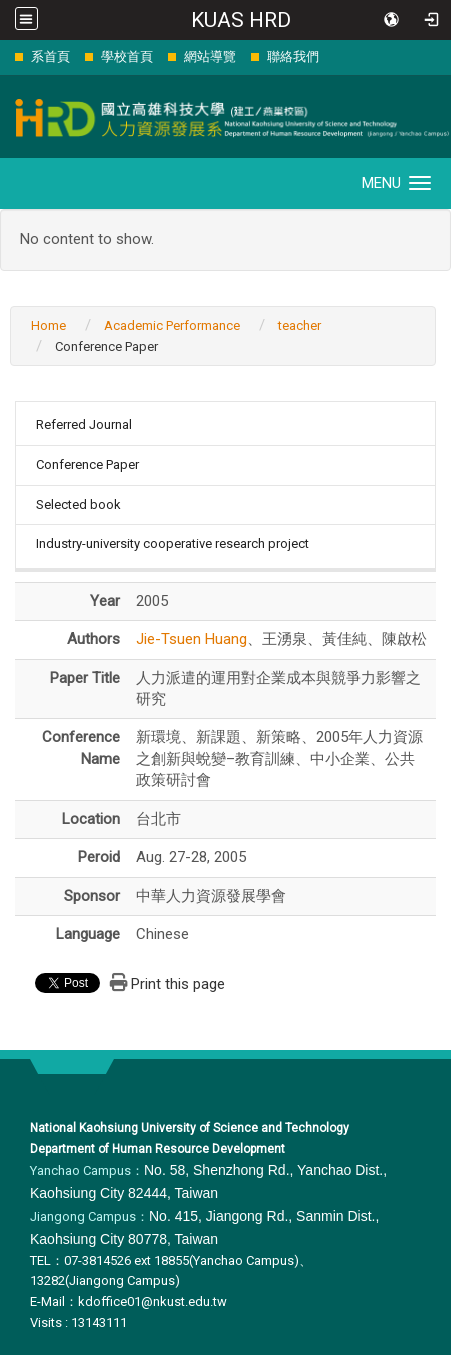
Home (48, 325)
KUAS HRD (241, 20)
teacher (299, 325)
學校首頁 (127, 56)
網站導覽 (210, 56)
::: (4, 56)
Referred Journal (84, 424)
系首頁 (50, 56)
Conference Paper (87, 464)
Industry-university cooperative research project (172, 543)
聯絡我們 (293, 56)
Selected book (78, 504)
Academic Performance (172, 325)
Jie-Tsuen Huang (191, 639)
